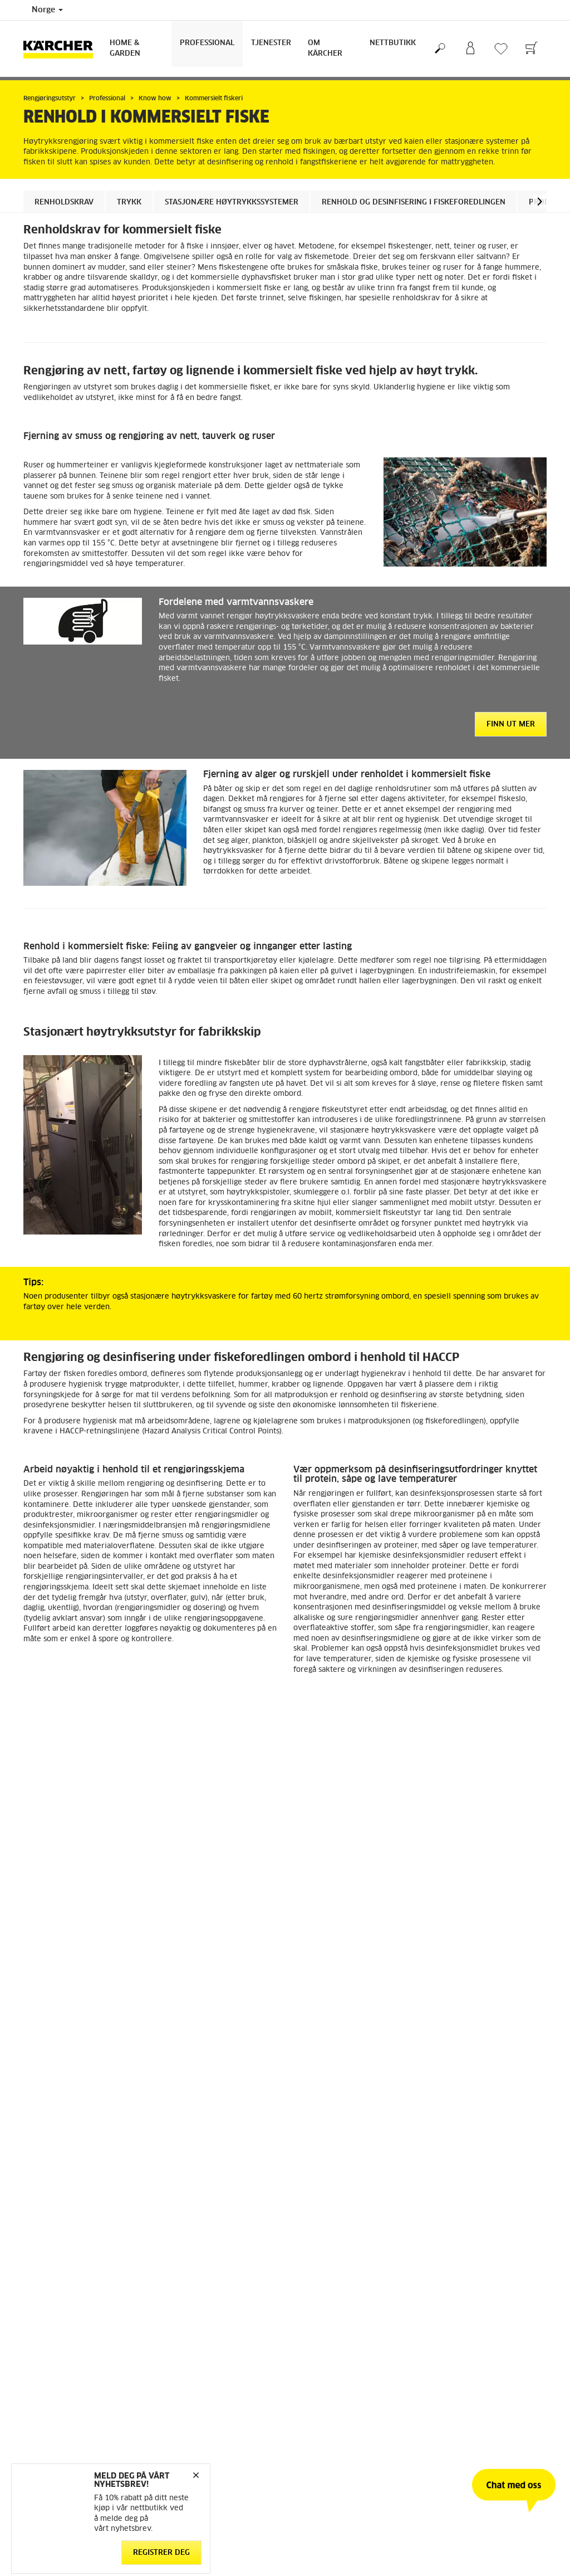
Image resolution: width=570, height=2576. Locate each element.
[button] (540, 201)
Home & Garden (125, 48)
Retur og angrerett (53, 2178)
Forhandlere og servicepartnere (345, 2178)
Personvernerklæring (193, 2286)
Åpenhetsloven (454, 2165)
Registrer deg (161, 2552)
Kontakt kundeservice (329, 2151)
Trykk (129, 202)
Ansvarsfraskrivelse (192, 2259)
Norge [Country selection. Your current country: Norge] (47, 10)
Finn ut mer (511, 724)
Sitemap (442, 2205)
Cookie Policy (181, 2273)
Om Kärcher (325, 48)
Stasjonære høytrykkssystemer (231, 202)
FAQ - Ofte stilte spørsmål (337, 2165)
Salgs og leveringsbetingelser (207, 2299)
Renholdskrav (64, 202)
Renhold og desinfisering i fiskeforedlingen (413, 202)
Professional (207, 43)
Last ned (149, 2006)
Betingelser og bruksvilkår (67, 2165)
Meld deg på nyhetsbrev (470, 2178)
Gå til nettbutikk (50, 2151)
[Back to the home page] (62, 48)
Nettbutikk (393, 43)
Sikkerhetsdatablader (329, 2205)
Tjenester (271, 43)
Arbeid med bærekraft (466, 2151)
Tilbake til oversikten (80, 2075)
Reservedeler (45, 2191)
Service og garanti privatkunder (346, 2191)
